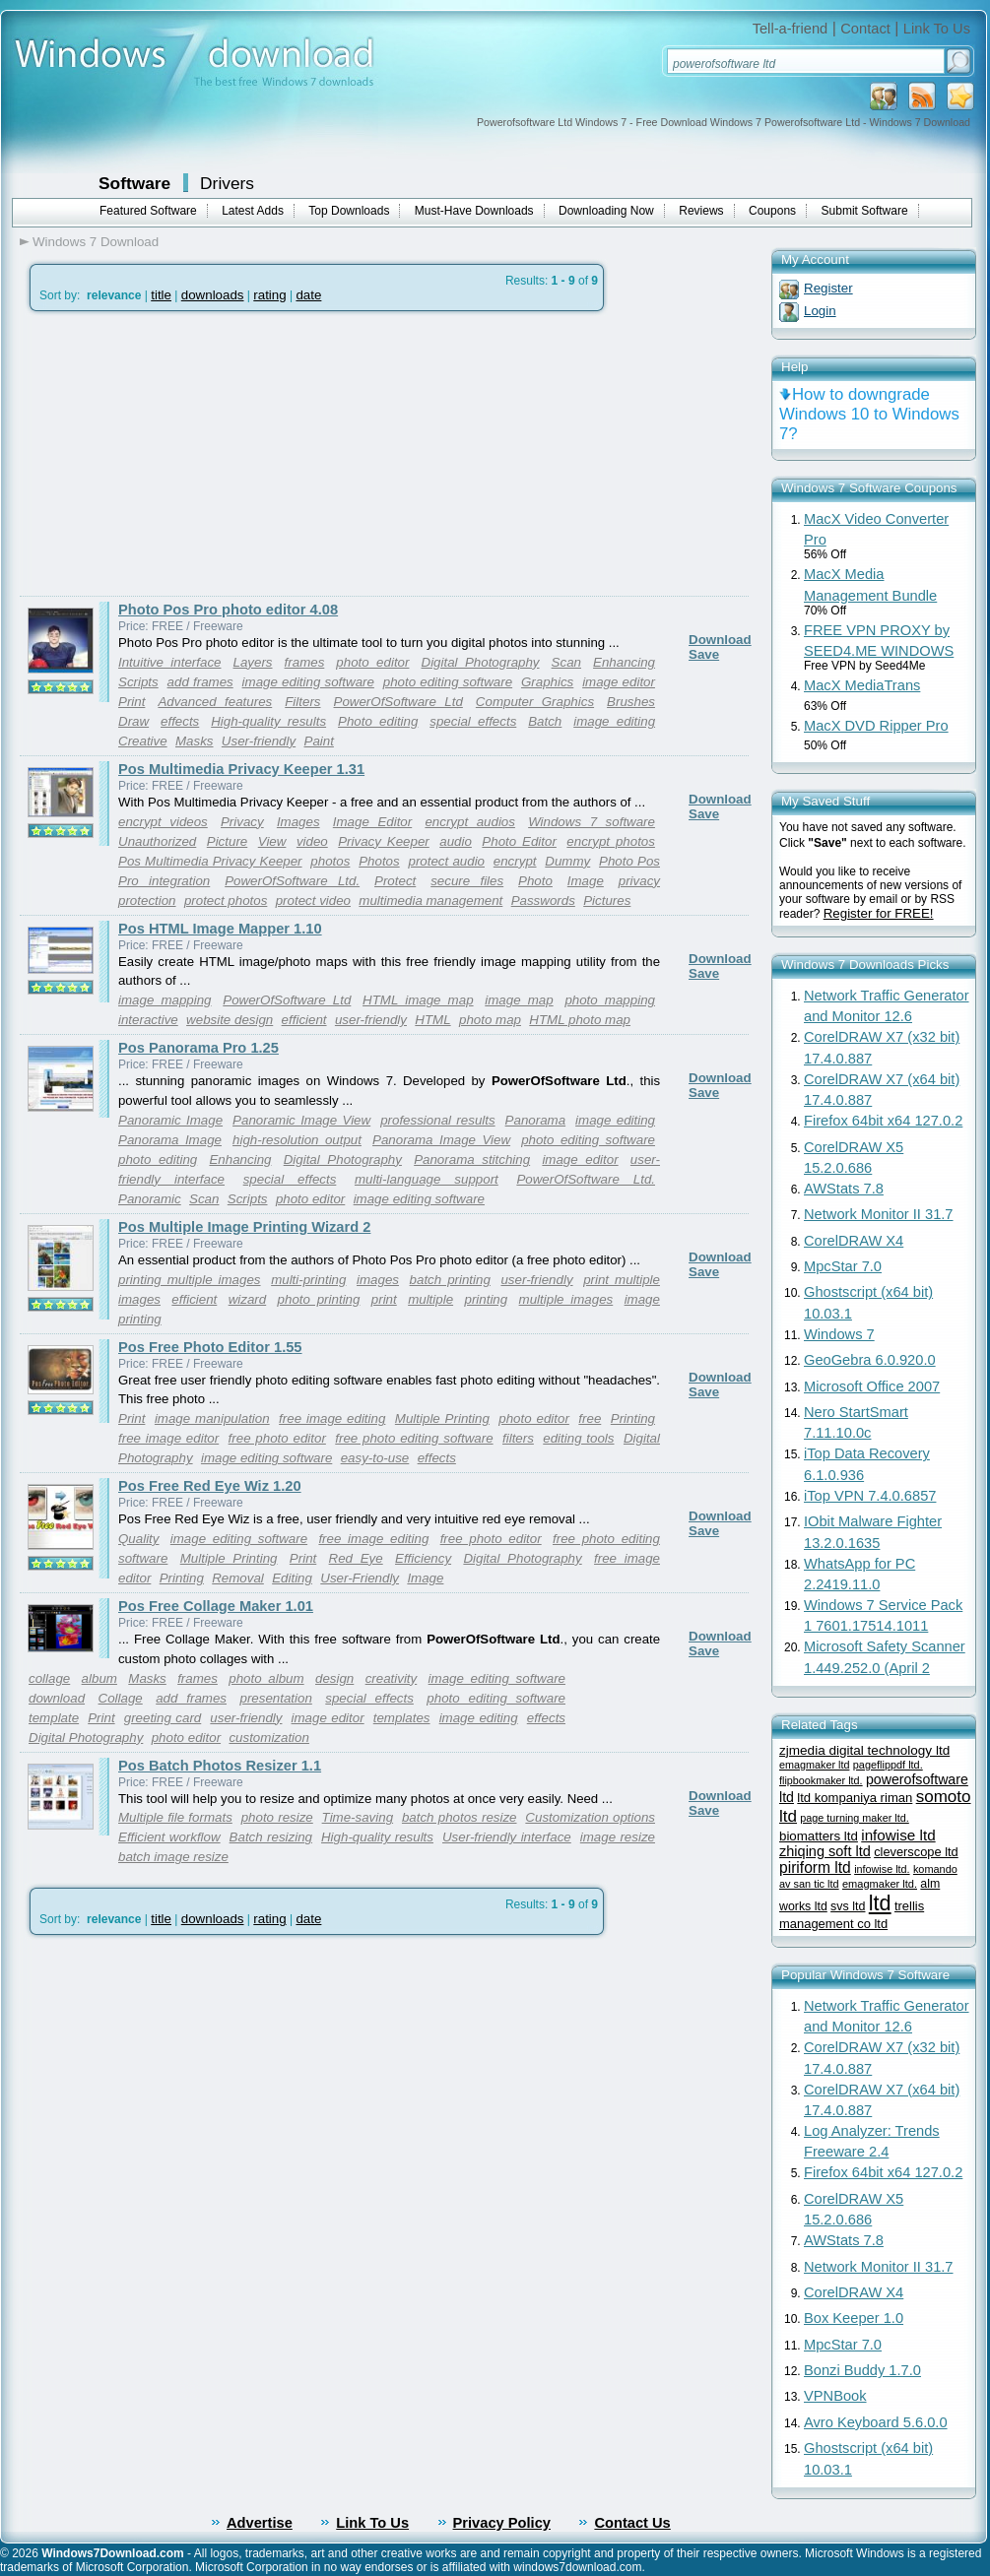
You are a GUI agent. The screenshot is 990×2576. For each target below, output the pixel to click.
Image (585, 880)
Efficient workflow (169, 1837)
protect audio (446, 861)
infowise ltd (898, 1835)
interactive (148, 1019)
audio (455, 841)
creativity (391, 1678)
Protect (395, 880)
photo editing (157, 1159)
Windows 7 (839, 1334)
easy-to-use (375, 1457)
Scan (566, 662)
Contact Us (632, 2523)
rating (269, 295)
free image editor (168, 1438)
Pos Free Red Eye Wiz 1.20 (209, 1486)
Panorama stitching (472, 1159)
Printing (633, 1418)
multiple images (566, 1299)
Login (820, 310)
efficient (304, 1019)
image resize (617, 1837)
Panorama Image (170, 1139)
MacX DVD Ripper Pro (876, 726)
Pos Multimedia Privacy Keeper (210, 861)
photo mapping (609, 1000)
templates (401, 1717)
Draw (133, 721)
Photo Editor (519, 841)
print (384, 1299)
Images (298, 821)
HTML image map (418, 1000)
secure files (466, 880)
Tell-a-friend (790, 28)
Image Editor (372, 821)
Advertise (260, 2523)
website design (229, 1019)
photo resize (277, 1817)
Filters (302, 701)
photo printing (319, 1299)
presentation (275, 1698)
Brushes (631, 701)
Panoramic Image (170, 1120)
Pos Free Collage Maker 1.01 (215, 1606)
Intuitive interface (169, 662)
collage (49, 1678)
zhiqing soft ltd (825, 1851)
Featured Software (148, 211)
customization (269, 1737)
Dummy (567, 861)
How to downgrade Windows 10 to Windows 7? (869, 414)
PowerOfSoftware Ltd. (292, 880)
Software (134, 183)
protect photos (225, 900)
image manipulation (212, 1418)
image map (519, 1000)
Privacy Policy (502, 2523)
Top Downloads (348, 211)
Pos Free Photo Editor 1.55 (210, 1347)
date (308, 295)
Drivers (227, 183)
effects (180, 721)
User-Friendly (359, 1578)
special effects (472, 721)
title (161, 295)
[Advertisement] (185, 454)
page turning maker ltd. (854, 1818)
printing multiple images (189, 1279)
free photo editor (277, 1438)
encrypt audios (470, 821)
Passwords (543, 900)
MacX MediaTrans (862, 685)
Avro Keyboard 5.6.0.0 (876, 2422)
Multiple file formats (175, 1817)
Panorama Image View (441, 1139)
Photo (535, 880)
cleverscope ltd (916, 1851)
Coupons (772, 211)
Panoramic (149, 1198)
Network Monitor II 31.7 (879, 1214)
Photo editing (378, 721)
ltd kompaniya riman (854, 1797)
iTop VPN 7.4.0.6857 (870, 1496)
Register (828, 288)
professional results (437, 1120)
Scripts (138, 682)
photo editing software (447, 682)
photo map (490, 1019)
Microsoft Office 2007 (872, 1386)
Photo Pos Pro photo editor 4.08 (228, 609)
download (57, 1698)
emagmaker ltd (814, 1765)
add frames (200, 682)
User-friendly (259, 741)
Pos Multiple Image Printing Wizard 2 (244, 1227)
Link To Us (936, 28)
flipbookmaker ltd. (821, 1780)
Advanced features (215, 701)
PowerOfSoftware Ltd (398, 701)
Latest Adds (253, 211)
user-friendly (371, 1019)
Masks (194, 741)
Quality (138, 1538)
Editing (292, 1578)
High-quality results (268, 721)
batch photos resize (459, 1817)
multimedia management (430, 900)
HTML (432, 1019)
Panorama (535, 1120)
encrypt (515, 861)
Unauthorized (157, 841)
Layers (253, 662)
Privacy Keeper (383, 841)
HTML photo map (579, 1019)
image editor (618, 682)
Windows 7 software (591, 821)
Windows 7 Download (96, 241)
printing (485, 1299)
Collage (121, 1698)
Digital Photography (481, 662)
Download (720, 639)
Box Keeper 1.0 (853, 2318)
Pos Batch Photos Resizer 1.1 (219, 1765)
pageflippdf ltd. (888, 1765)
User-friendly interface (506, 1837)
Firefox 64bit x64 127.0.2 (883, 1120)
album (99, 1678)
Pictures (606, 900)
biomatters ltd (818, 1836)
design (334, 1678)
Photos (379, 861)
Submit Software (865, 211)
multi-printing (308, 1279)
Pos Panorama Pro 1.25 (198, 1048)
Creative (142, 741)
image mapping (165, 1000)
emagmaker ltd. (879, 1884)
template (54, 1717)
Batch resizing (271, 1837)
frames (305, 662)
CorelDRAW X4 (853, 1241)
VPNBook (835, 2396)
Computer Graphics (535, 701)
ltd (880, 1903)
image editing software (308, 682)
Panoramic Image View (301, 1120)
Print (131, 701)
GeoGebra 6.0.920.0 (870, 1360)
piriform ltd (815, 1867)
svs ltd (847, 1906)
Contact (865, 28)
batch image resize (173, 1856)
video (312, 841)
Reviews (701, 211)
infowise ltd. (881, 1869)
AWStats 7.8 (844, 1188)
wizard (248, 1299)
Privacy (242, 821)
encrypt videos (163, 821)
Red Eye (356, 1558)
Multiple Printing (442, 1418)
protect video (313, 900)
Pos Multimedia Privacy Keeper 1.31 (241, 769)
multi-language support (426, 1179)
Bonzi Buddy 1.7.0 (862, 2370)
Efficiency (423, 1558)
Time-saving (357, 1817)
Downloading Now (606, 211)
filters (518, 1438)
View (272, 841)
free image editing (332, 1418)
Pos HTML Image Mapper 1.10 (220, 928)
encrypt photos (610, 841)
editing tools (578, 1438)
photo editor (372, 662)
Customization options (590, 1817)
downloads (212, 295)
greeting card (163, 1717)
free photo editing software (414, 1438)
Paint (319, 741)
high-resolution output (297, 1139)
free (589, 1418)
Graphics (547, 682)
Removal (238, 1578)
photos (330, 861)
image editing (614, 721)
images (378, 1279)
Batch (544, 721)
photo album (266, 1678)
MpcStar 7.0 (843, 1266)
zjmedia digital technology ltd (864, 1750)
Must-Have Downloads (474, 211)
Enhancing (624, 662)
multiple (430, 1299)
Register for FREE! (879, 913)
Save (704, 654)
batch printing (450, 1279)
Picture (227, 841)
